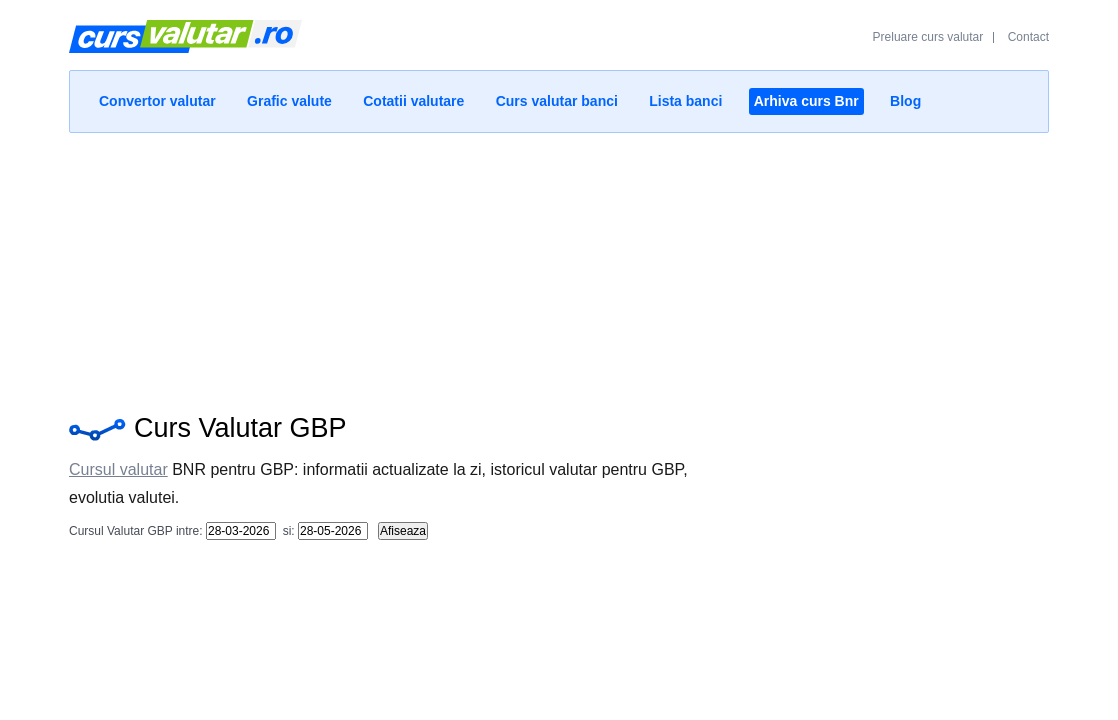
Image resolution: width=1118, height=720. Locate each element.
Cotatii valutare (413, 101)
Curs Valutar (185, 45)
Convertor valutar (157, 101)
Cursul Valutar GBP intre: (136, 531)
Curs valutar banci (557, 101)
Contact (1028, 37)
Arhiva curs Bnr (806, 101)
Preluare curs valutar (928, 37)
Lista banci (685, 101)
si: (286, 531)
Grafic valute (289, 101)
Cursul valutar (118, 469)
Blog (905, 101)
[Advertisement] (559, 268)
